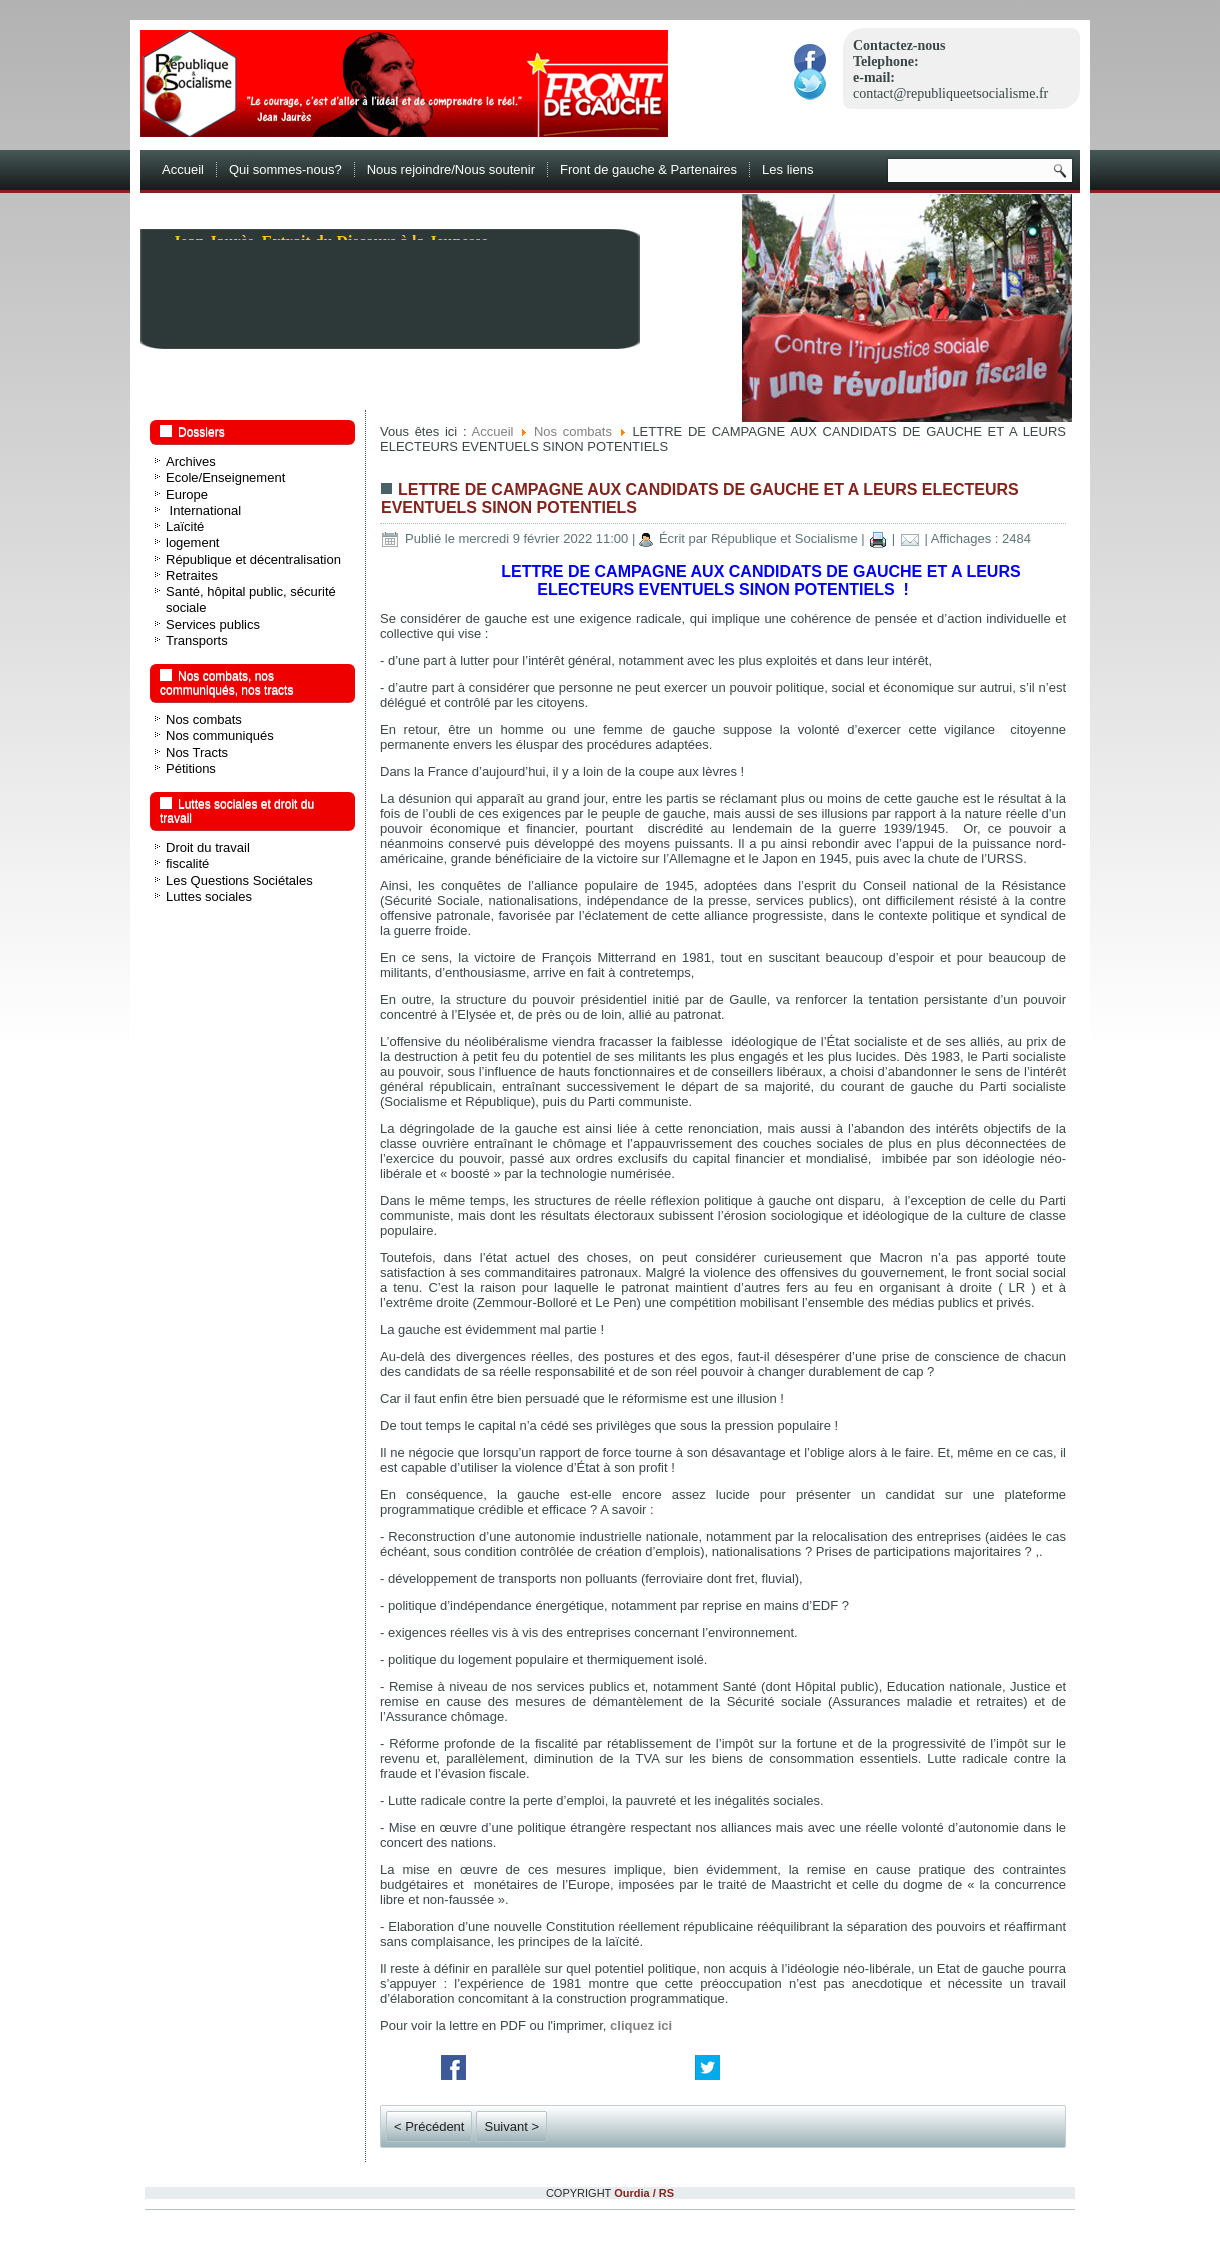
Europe (187, 494)
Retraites (192, 575)
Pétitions (191, 768)
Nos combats (204, 719)
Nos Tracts (197, 752)
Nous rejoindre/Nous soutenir (451, 169)
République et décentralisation (253, 559)
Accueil (183, 169)
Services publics (213, 624)
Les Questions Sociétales (239, 880)
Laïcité (185, 526)
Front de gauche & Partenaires (648, 169)
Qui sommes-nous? (285, 169)
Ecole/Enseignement (225, 477)
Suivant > (511, 2126)
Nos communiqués (220, 735)
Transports (197, 640)
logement (192, 542)
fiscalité (187, 863)
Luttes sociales (209, 896)
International (203, 510)
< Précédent (429, 2126)
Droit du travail (208, 847)
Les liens (787, 169)
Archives (191, 461)
